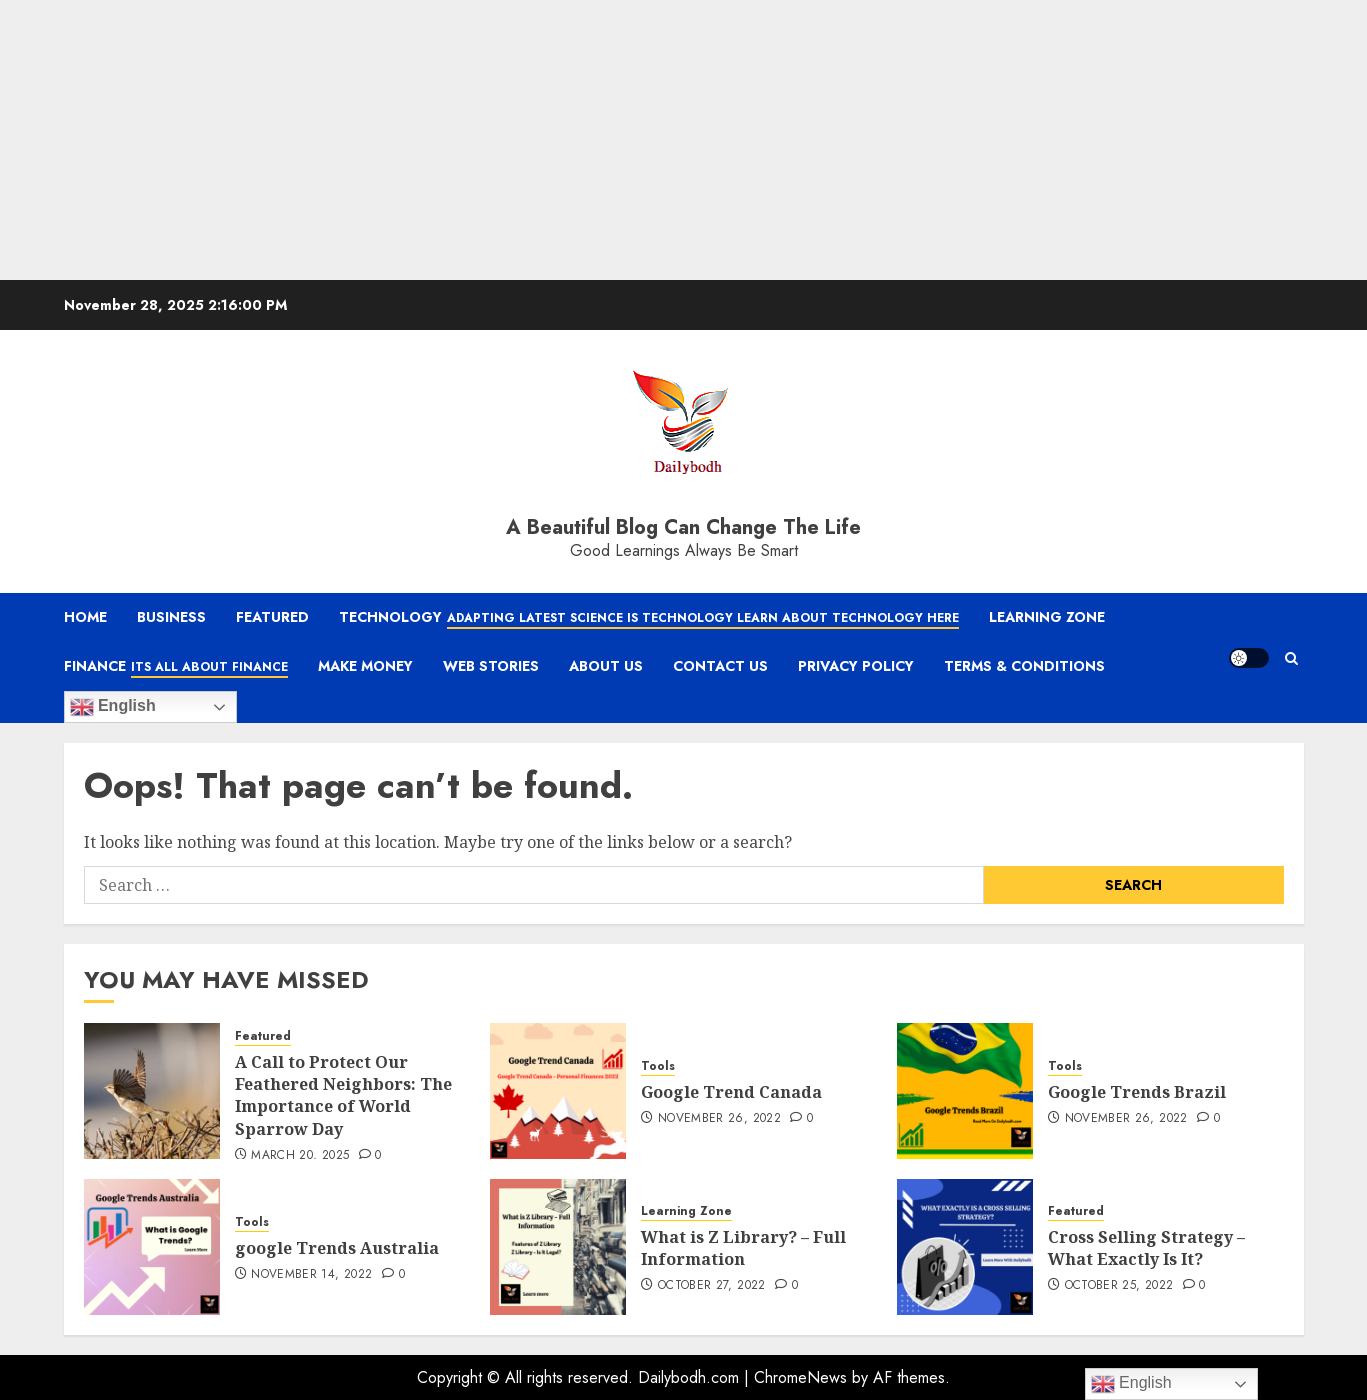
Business (171, 617)
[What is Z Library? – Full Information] (558, 1247)
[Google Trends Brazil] (965, 1091)
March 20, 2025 (300, 1156)
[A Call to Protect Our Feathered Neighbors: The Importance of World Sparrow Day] (152, 1091)
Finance (176, 667)
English (113, 707)
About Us (606, 666)
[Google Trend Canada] (558, 1091)
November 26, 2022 (719, 1119)
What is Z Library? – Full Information (743, 1248)
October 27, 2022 (712, 1286)
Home (85, 617)
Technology (649, 618)
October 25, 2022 (1119, 1286)
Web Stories (491, 666)
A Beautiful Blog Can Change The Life (683, 527)
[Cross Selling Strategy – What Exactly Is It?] (965, 1247)
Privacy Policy (856, 666)
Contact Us (720, 666)
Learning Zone (1047, 617)
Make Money (365, 666)
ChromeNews (800, 1377)
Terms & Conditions (1024, 666)
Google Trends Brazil (1139, 1092)
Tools (658, 1066)
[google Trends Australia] (152, 1247)
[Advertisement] (600, 140)
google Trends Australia (339, 1248)
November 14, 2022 (311, 1275)
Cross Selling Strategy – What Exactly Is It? (1146, 1248)
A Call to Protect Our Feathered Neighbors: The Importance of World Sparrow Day (343, 1095)
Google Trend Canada (731, 1092)
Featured (272, 617)
